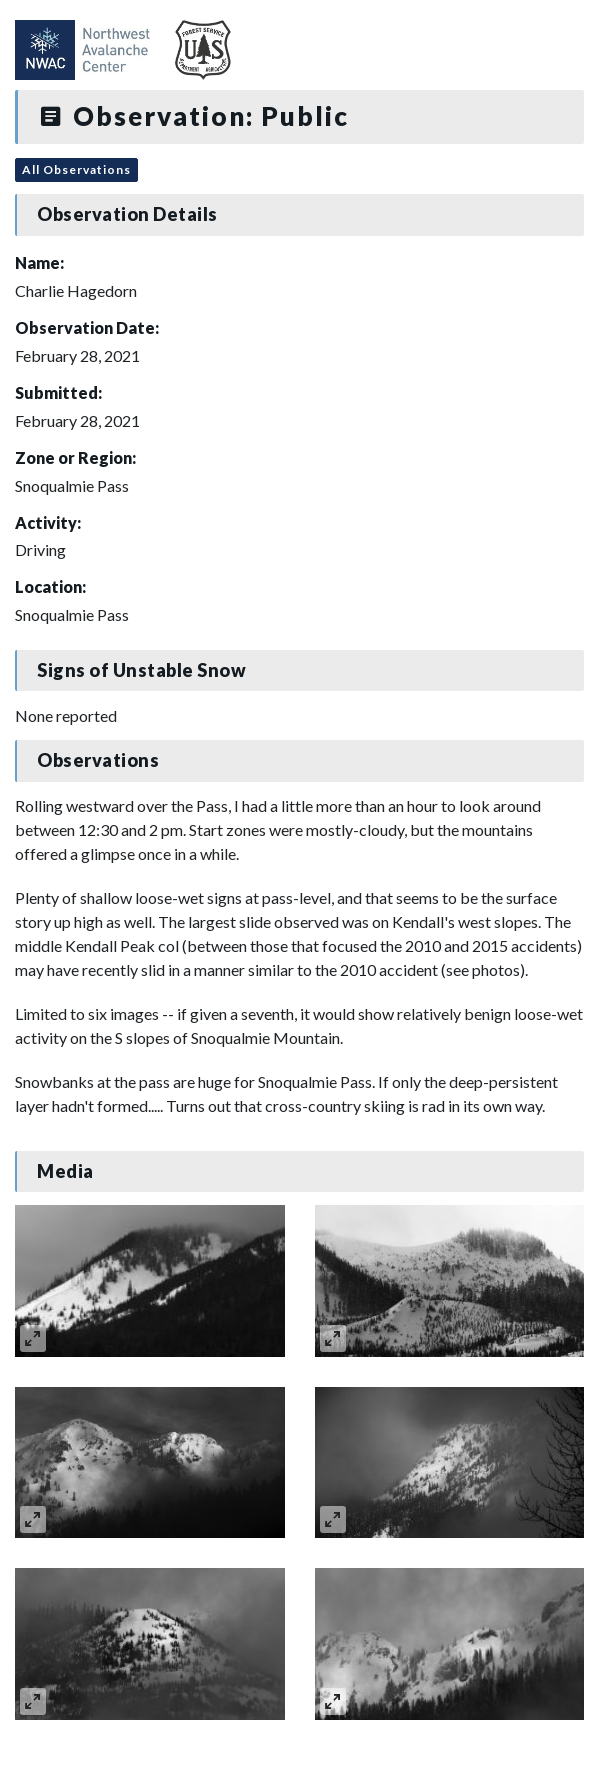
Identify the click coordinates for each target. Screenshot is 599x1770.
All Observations (76, 169)
